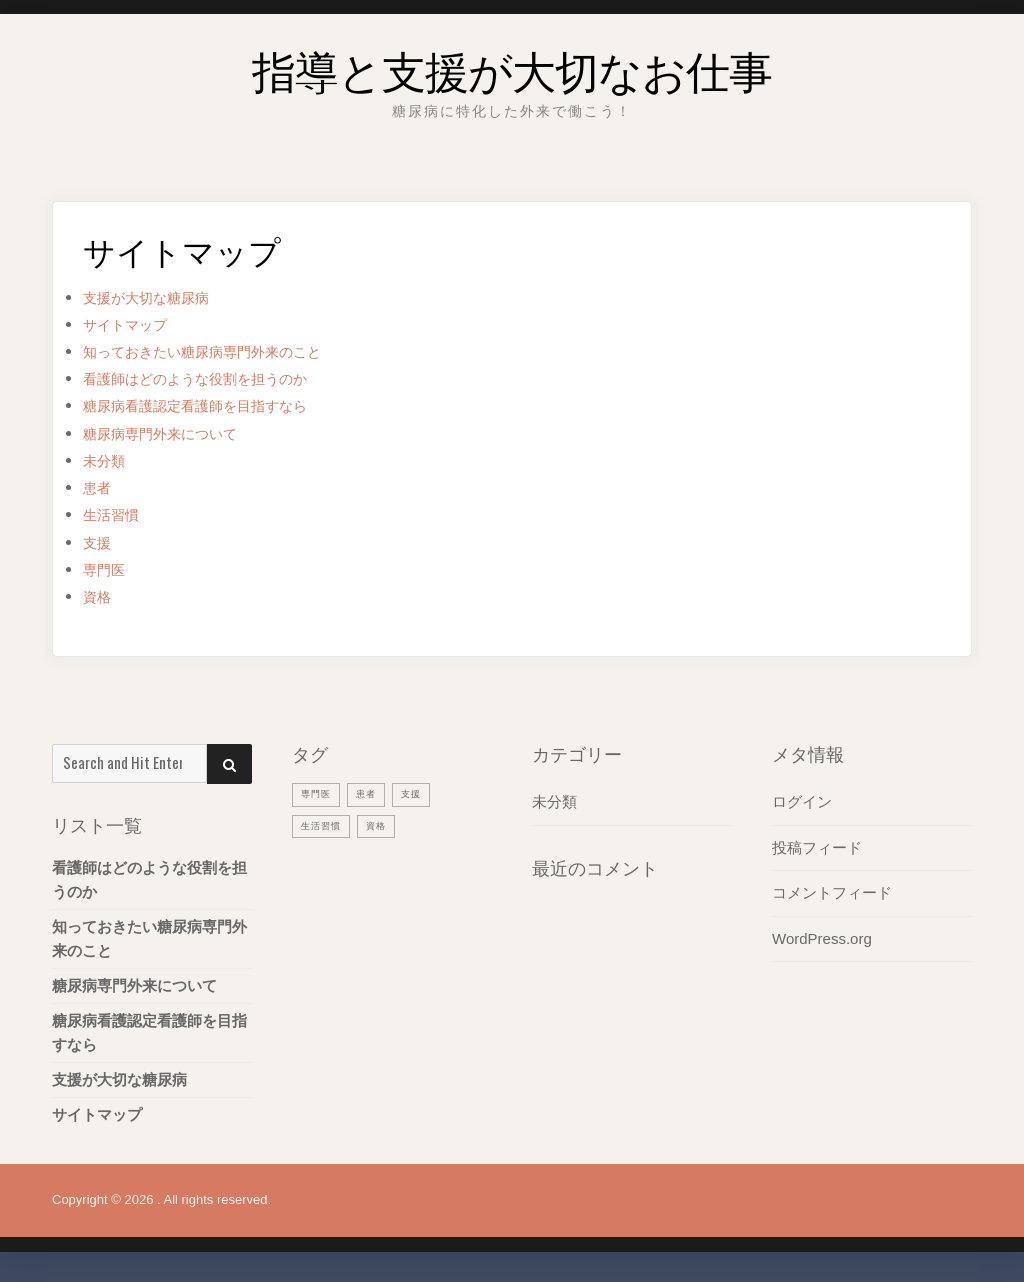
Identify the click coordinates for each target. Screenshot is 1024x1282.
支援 (100, 542)
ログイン (802, 801)
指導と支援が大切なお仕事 (512, 64)
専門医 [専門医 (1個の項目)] (319, 793)
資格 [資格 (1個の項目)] (386, 824)
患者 (100, 487)
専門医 (108, 569)
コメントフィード (832, 891)
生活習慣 (117, 514)
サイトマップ (134, 324)
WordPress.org (822, 936)
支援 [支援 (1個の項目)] (423, 793)
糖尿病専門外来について (176, 433)
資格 (100, 596)
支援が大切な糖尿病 (159, 297)
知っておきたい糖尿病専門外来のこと (227, 351)
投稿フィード (817, 846)
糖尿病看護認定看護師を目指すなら (219, 405)
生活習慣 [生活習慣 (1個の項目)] (325, 824)
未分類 (108, 460)
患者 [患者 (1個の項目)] (374, 793)
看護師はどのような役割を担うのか (219, 378)
